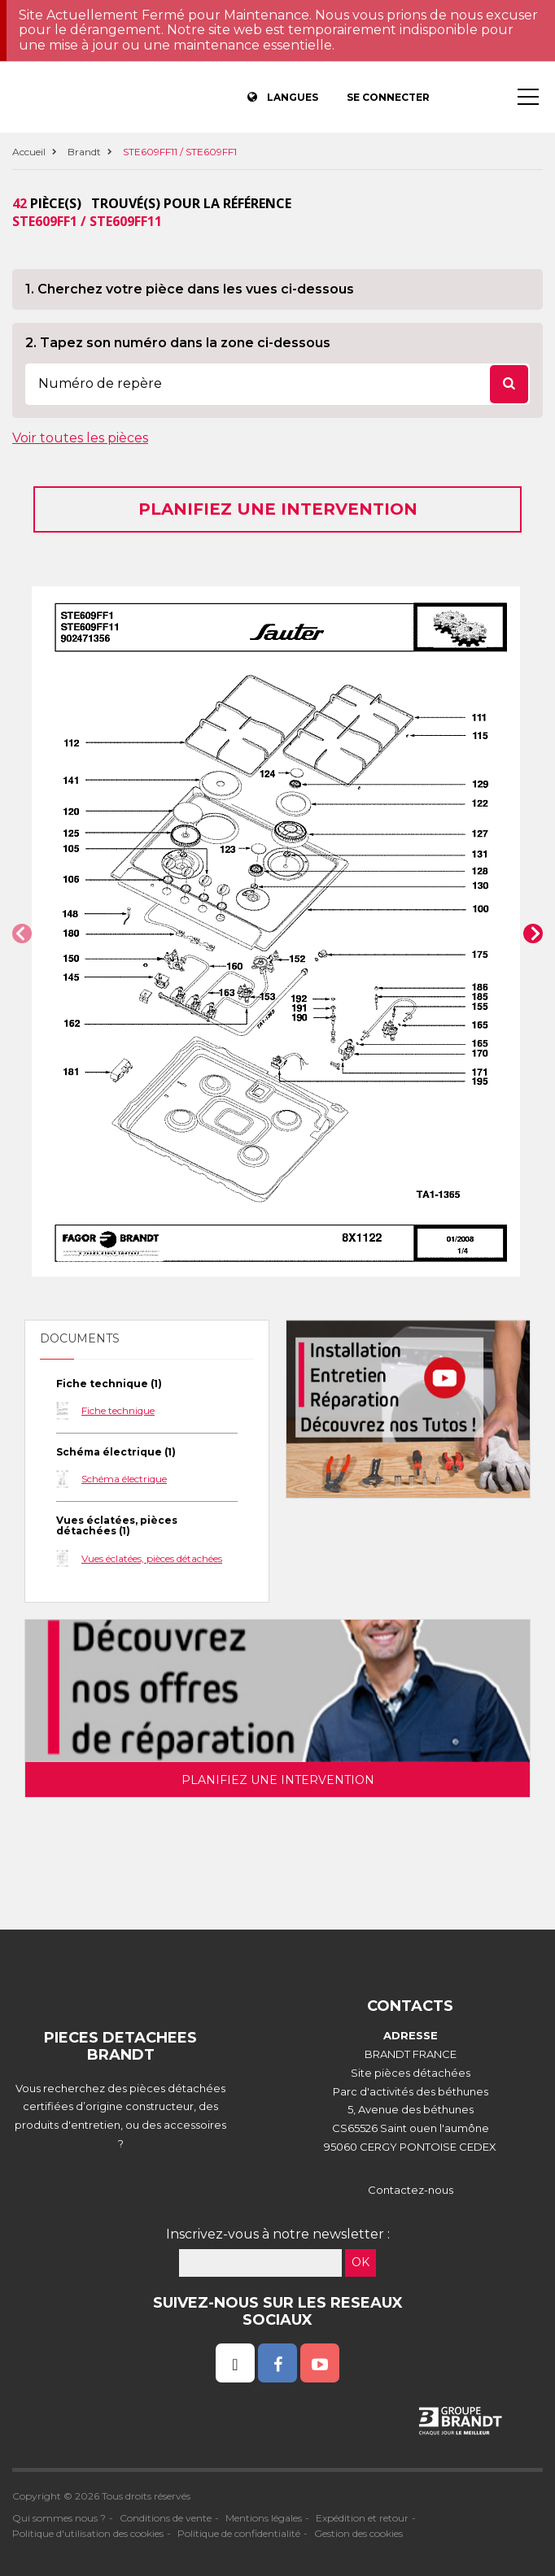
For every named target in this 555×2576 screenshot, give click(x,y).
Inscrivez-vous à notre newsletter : (278, 2234)
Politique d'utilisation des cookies (88, 2533)
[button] (22, 933)
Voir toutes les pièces (80, 438)
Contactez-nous (410, 2189)
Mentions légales (263, 2518)
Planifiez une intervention (277, 509)
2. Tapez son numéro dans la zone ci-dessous (177, 342)
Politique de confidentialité (238, 2533)
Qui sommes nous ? (59, 2518)
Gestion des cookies (358, 2533)
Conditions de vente (166, 2518)
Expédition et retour (362, 2518)
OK (360, 2262)
